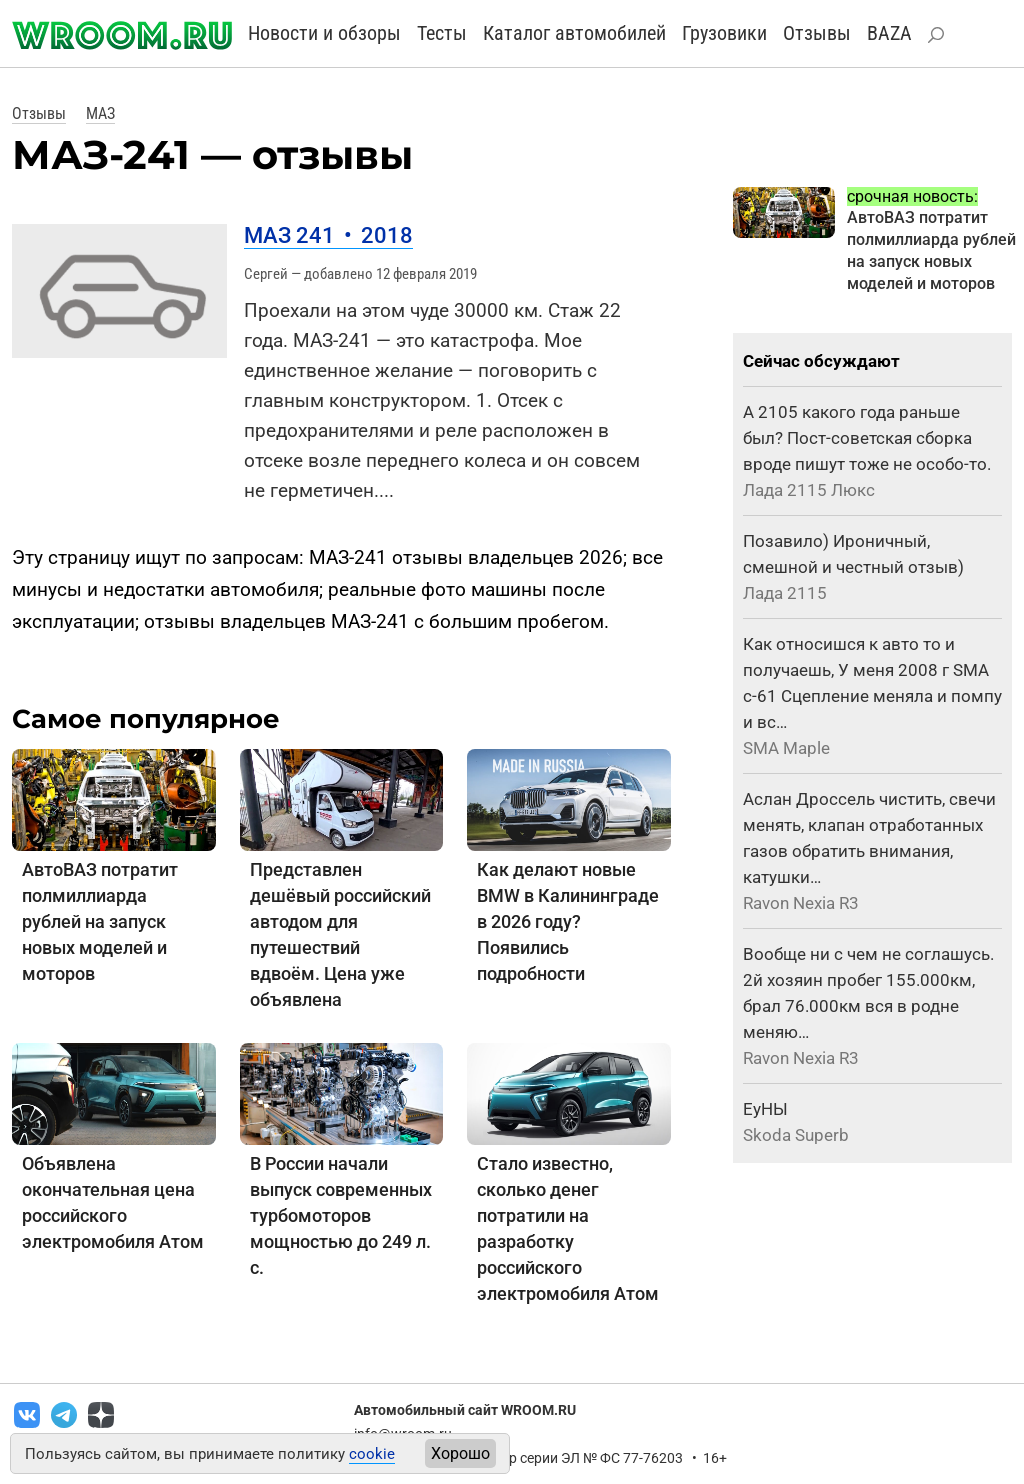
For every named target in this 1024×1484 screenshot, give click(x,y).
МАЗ (100, 113)
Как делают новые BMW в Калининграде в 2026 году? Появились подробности (568, 921)
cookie (372, 1454)
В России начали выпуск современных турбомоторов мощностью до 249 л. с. (341, 1215)
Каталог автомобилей (574, 33)
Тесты (442, 33)
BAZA (889, 33)
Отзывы (817, 33)
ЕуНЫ (765, 1109)
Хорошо (460, 1453)
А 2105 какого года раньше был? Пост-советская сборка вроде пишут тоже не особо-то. (867, 438)
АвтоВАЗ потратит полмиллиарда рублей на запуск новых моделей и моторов (100, 921)
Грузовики (724, 33)
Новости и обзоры (324, 33)
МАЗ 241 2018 (329, 235)
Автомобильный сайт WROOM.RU (465, 1410)
